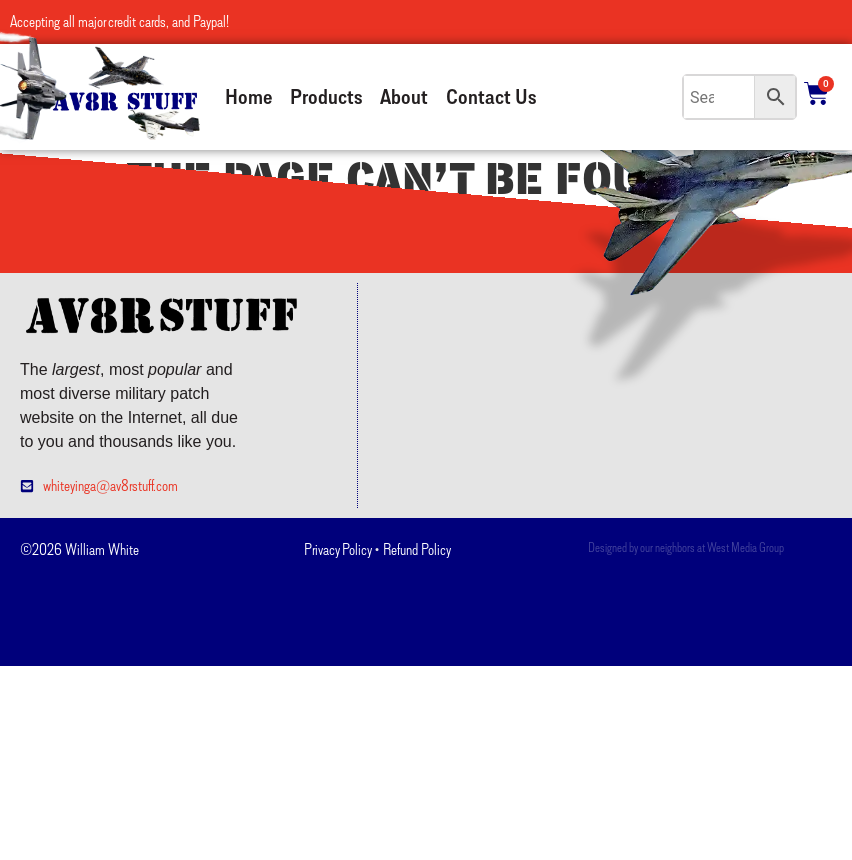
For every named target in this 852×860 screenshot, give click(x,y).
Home (248, 96)
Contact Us (491, 96)
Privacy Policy (337, 549)
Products (326, 96)
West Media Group (745, 547)
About (404, 96)
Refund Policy (417, 549)
